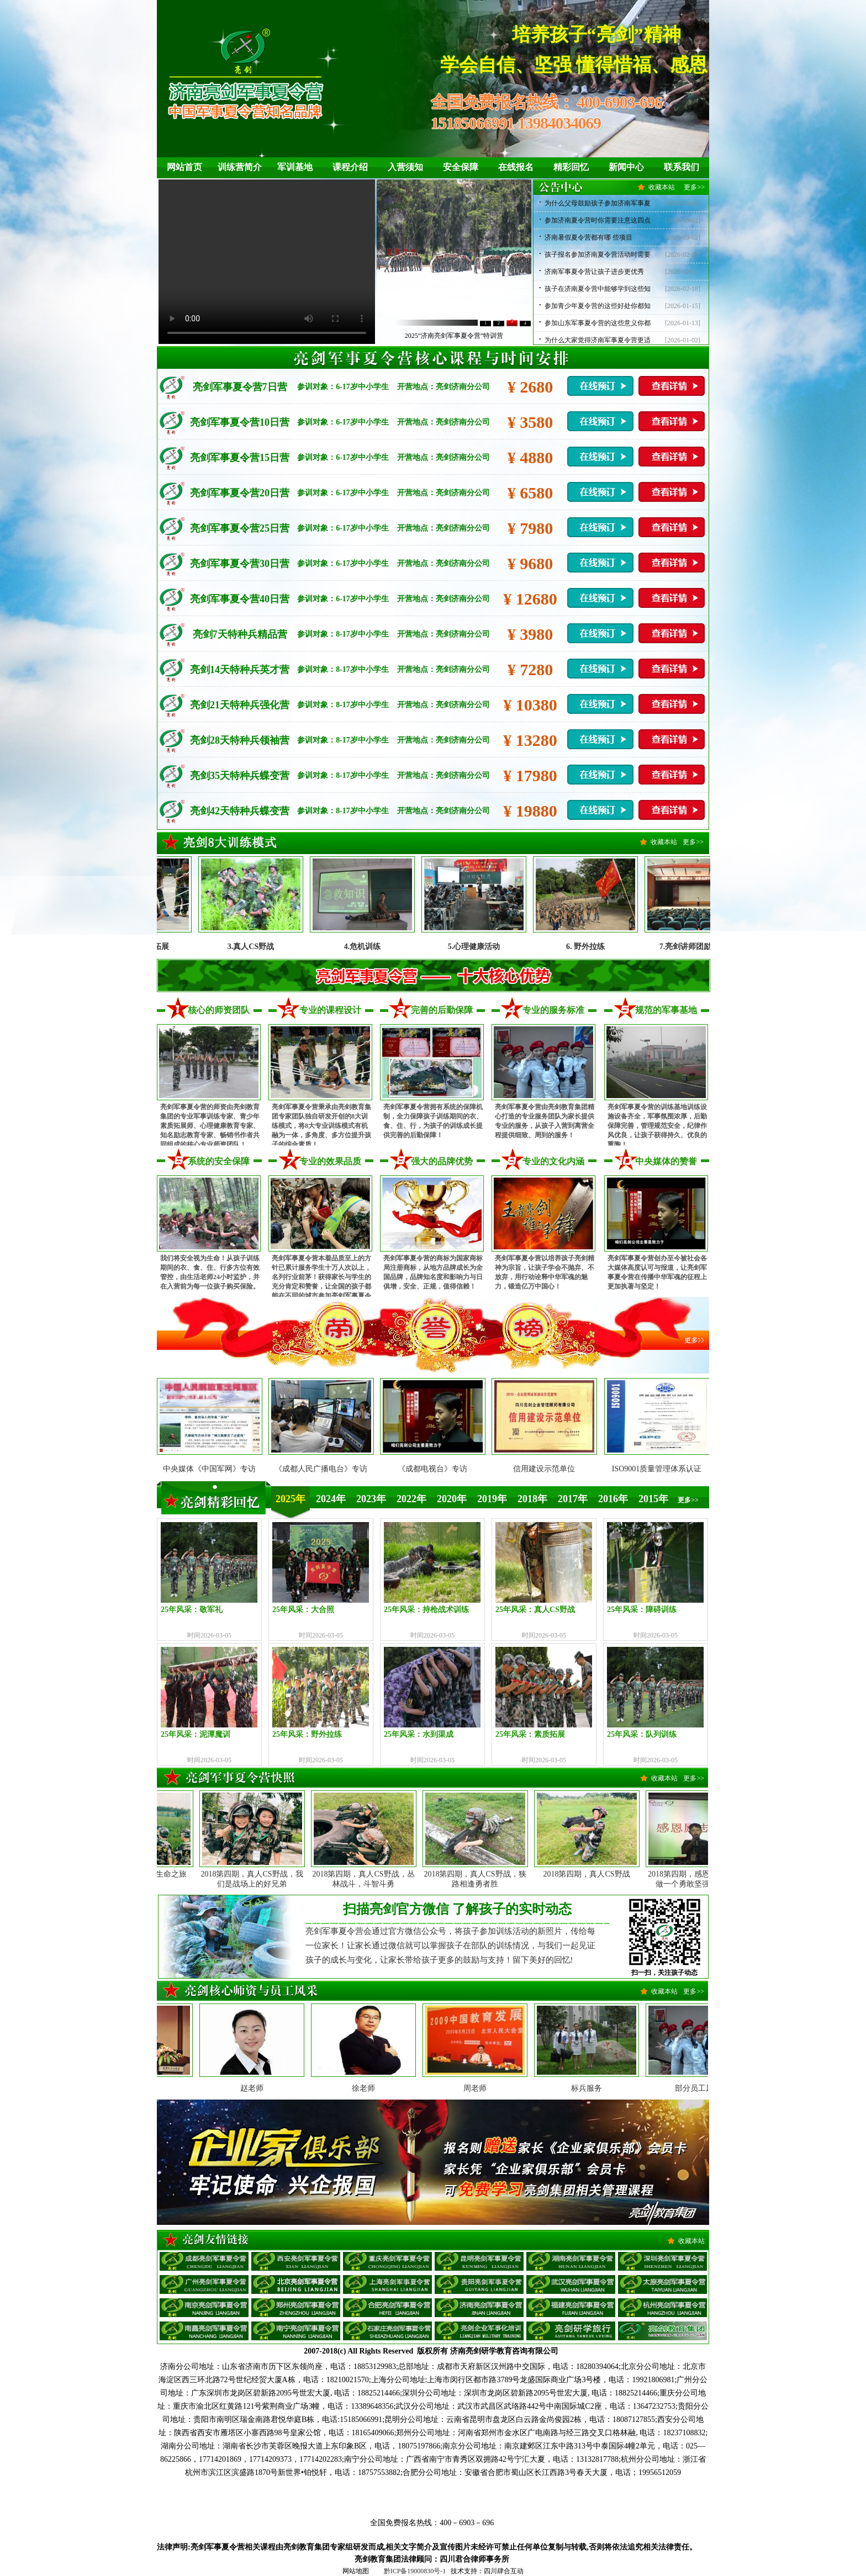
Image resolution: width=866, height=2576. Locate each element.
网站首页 (184, 167)
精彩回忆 (571, 167)
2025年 (290, 1498)
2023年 (371, 1498)
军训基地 (295, 167)
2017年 (573, 1498)
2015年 (653, 1498)
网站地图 (355, 2571)
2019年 (492, 1498)
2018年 (532, 1498)
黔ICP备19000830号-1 (415, 2571)
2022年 (411, 1498)
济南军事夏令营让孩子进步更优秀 (594, 271)
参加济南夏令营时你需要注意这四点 (598, 220)
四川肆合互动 (504, 2571)
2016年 (613, 1498)
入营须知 (405, 167)
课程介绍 (350, 167)
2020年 (452, 1498)
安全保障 (460, 167)
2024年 (331, 1498)
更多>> (694, 187)
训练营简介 (240, 167)
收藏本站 (661, 187)
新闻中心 (626, 167)
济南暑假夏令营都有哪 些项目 (588, 237)
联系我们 (681, 167)
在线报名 (516, 167)
